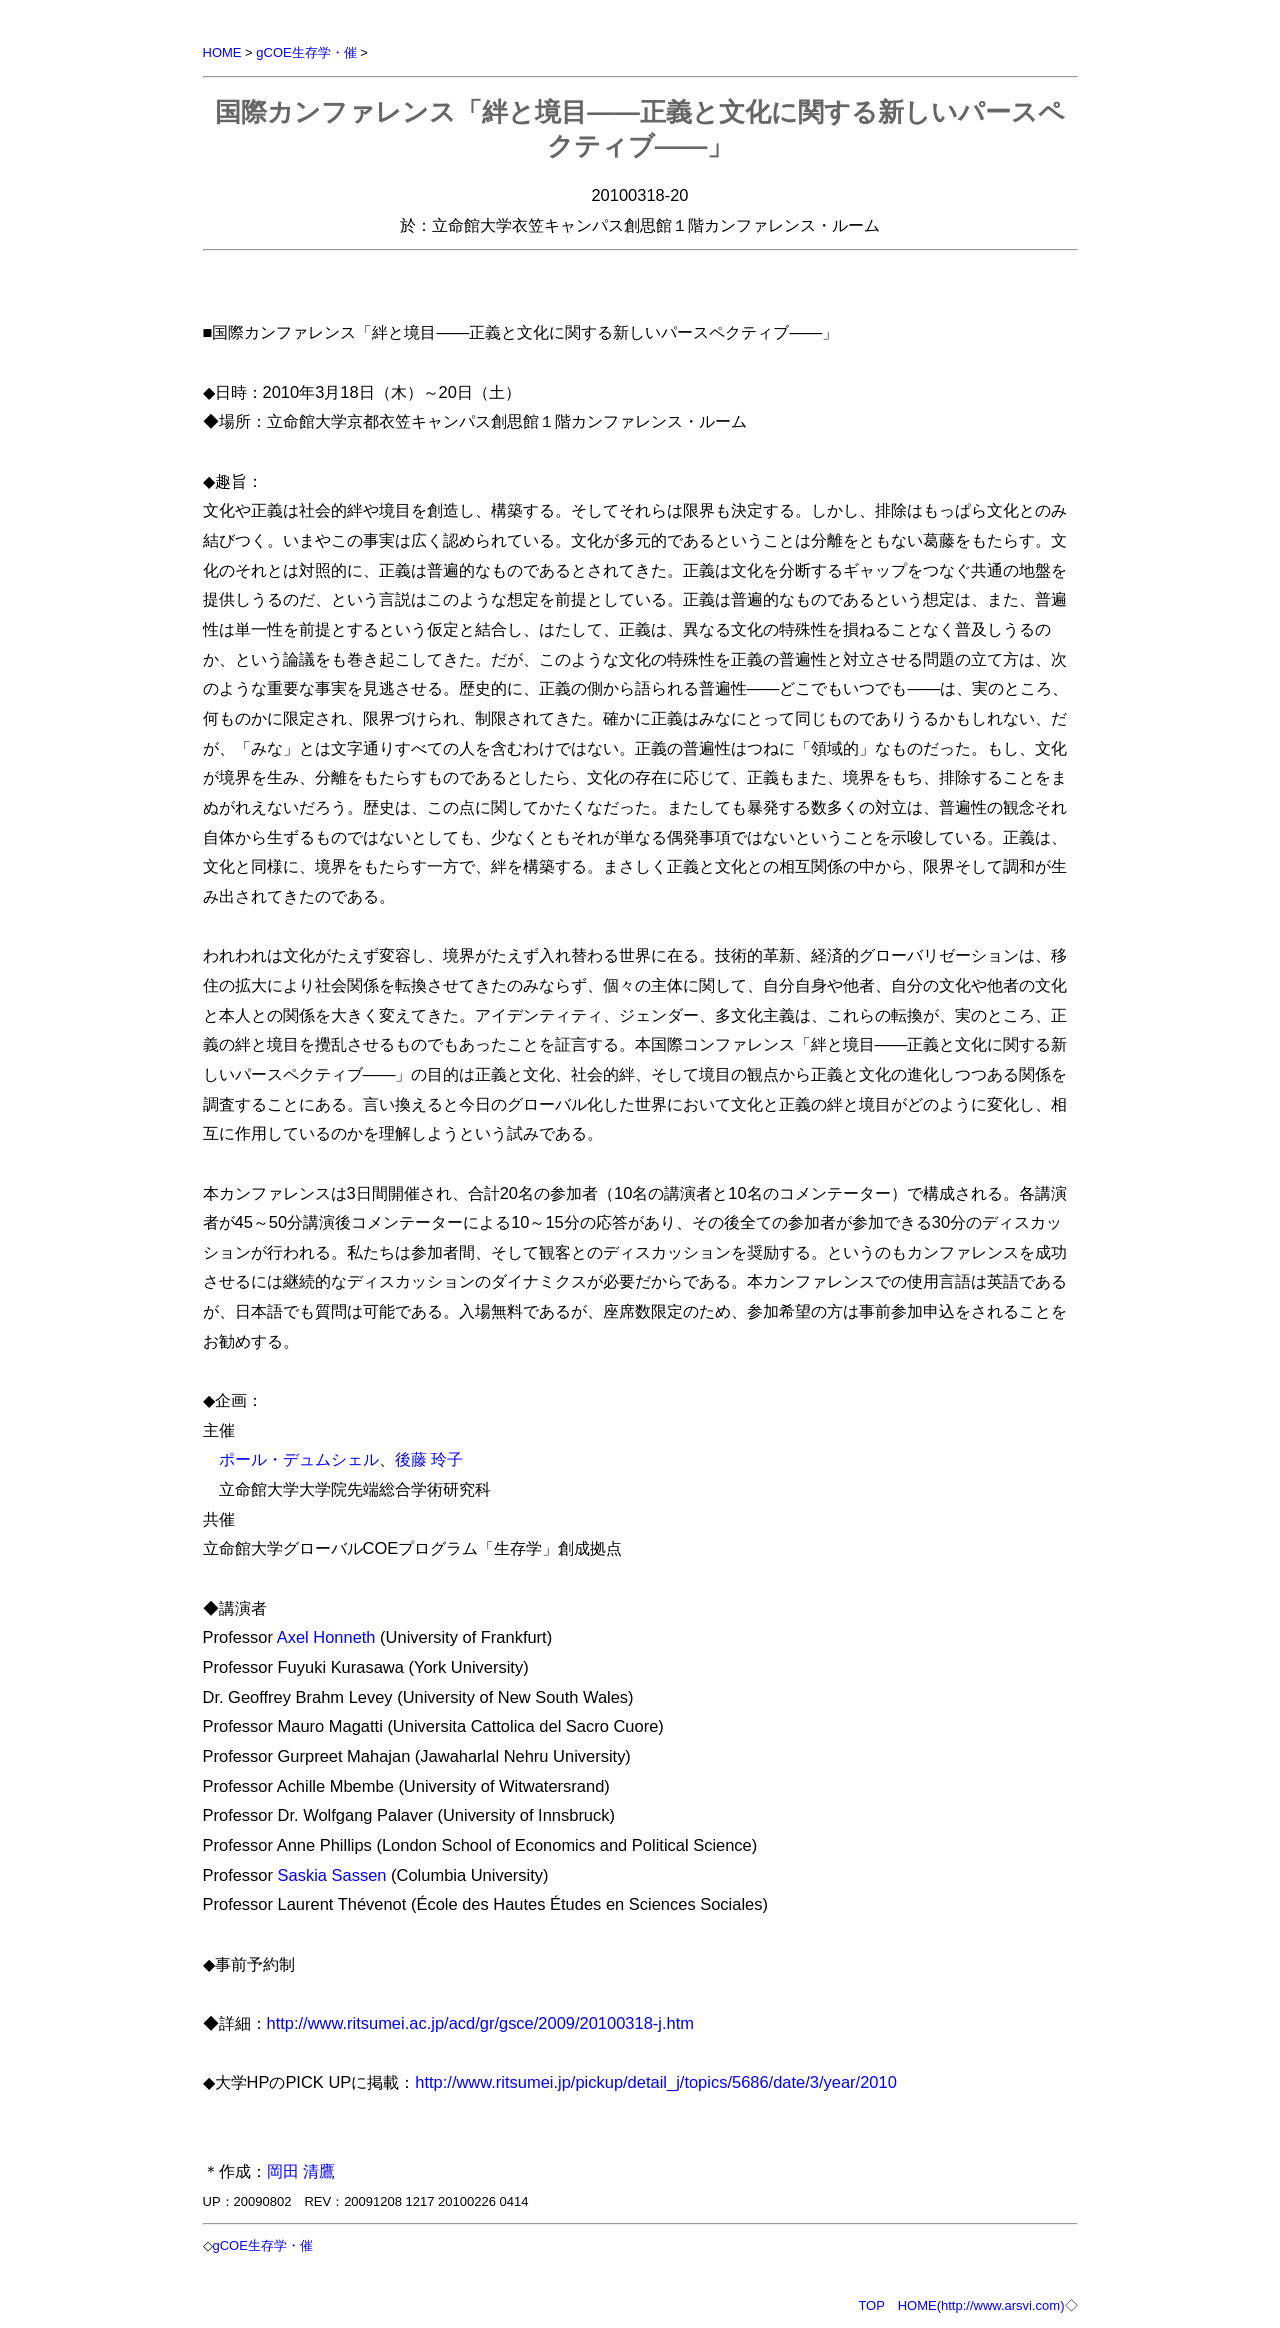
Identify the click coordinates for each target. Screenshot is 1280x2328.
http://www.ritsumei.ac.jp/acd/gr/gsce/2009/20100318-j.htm (481, 2023)
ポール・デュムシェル (299, 1459)
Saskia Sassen (332, 1875)
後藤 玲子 (429, 1459)
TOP (871, 2305)
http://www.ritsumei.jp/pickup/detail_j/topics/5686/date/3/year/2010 (656, 2082)
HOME (222, 52)
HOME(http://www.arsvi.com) (981, 2305)
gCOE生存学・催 (306, 52)
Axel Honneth (326, 1637)
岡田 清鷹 (301, 2171)
